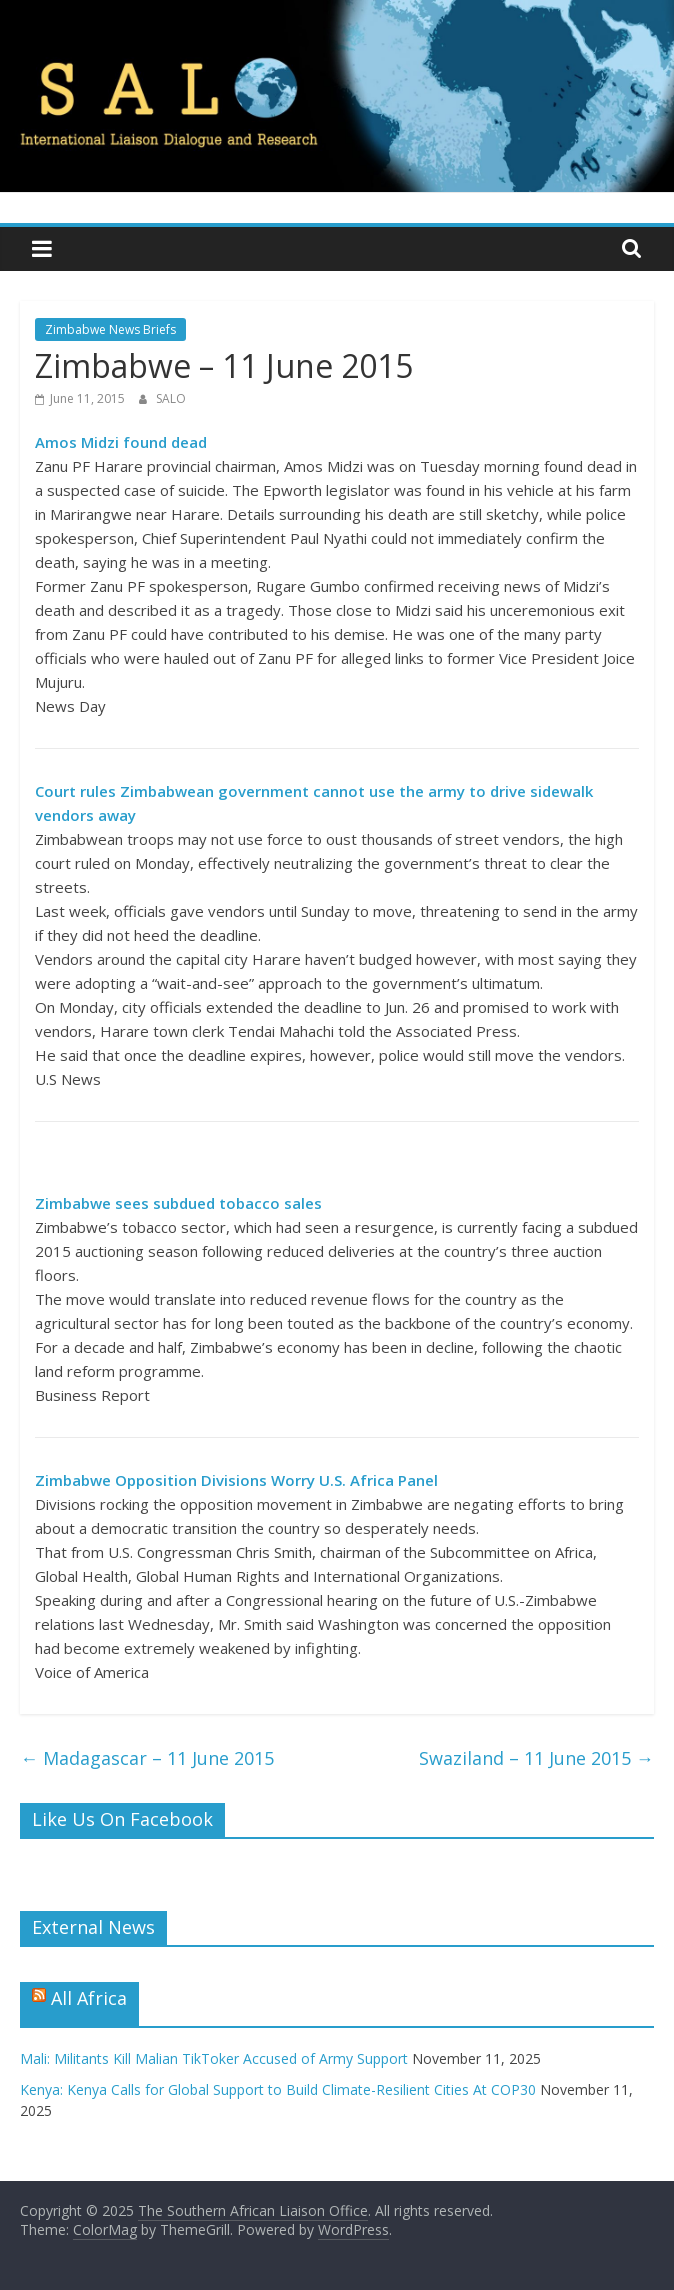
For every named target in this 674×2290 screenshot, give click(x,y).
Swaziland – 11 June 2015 (536, 1758)
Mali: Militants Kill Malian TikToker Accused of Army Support (214, 2058)
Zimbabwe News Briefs (110, 329)
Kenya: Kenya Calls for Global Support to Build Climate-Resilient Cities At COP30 (278, 2089)
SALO (171, 398)
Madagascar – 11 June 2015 (147, 1758)
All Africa (89, 1998)
